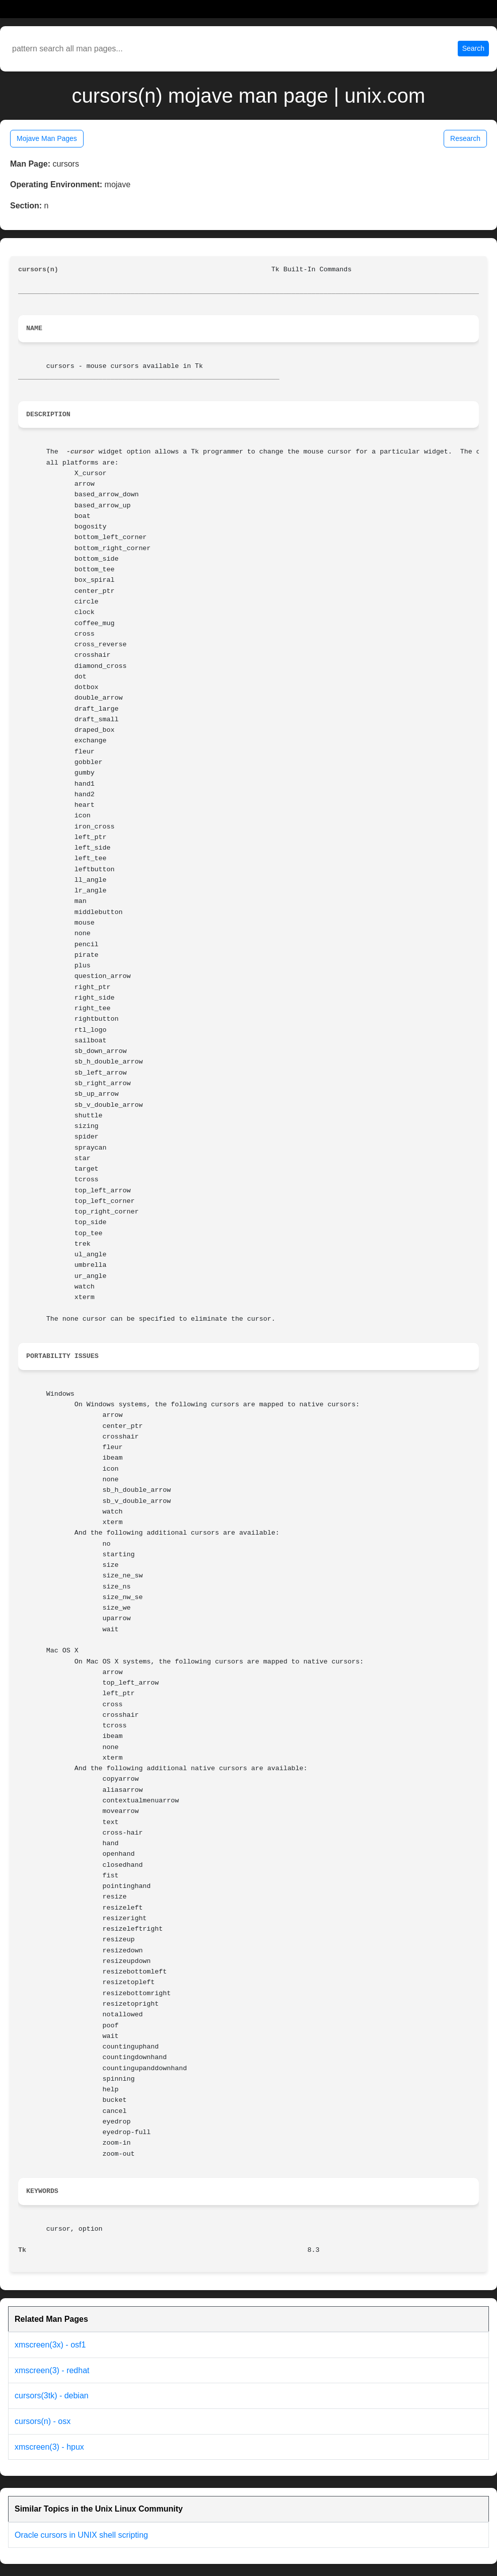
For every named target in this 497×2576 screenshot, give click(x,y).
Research (465, 138)
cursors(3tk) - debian (52, 2395)
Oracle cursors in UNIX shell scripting (81, 2535)
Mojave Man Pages (47, 138)
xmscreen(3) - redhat (52, 2370)
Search (473, 48)
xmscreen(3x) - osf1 (50, 2344)
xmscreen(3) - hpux (49, 2447)
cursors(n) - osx (42, 2421)
